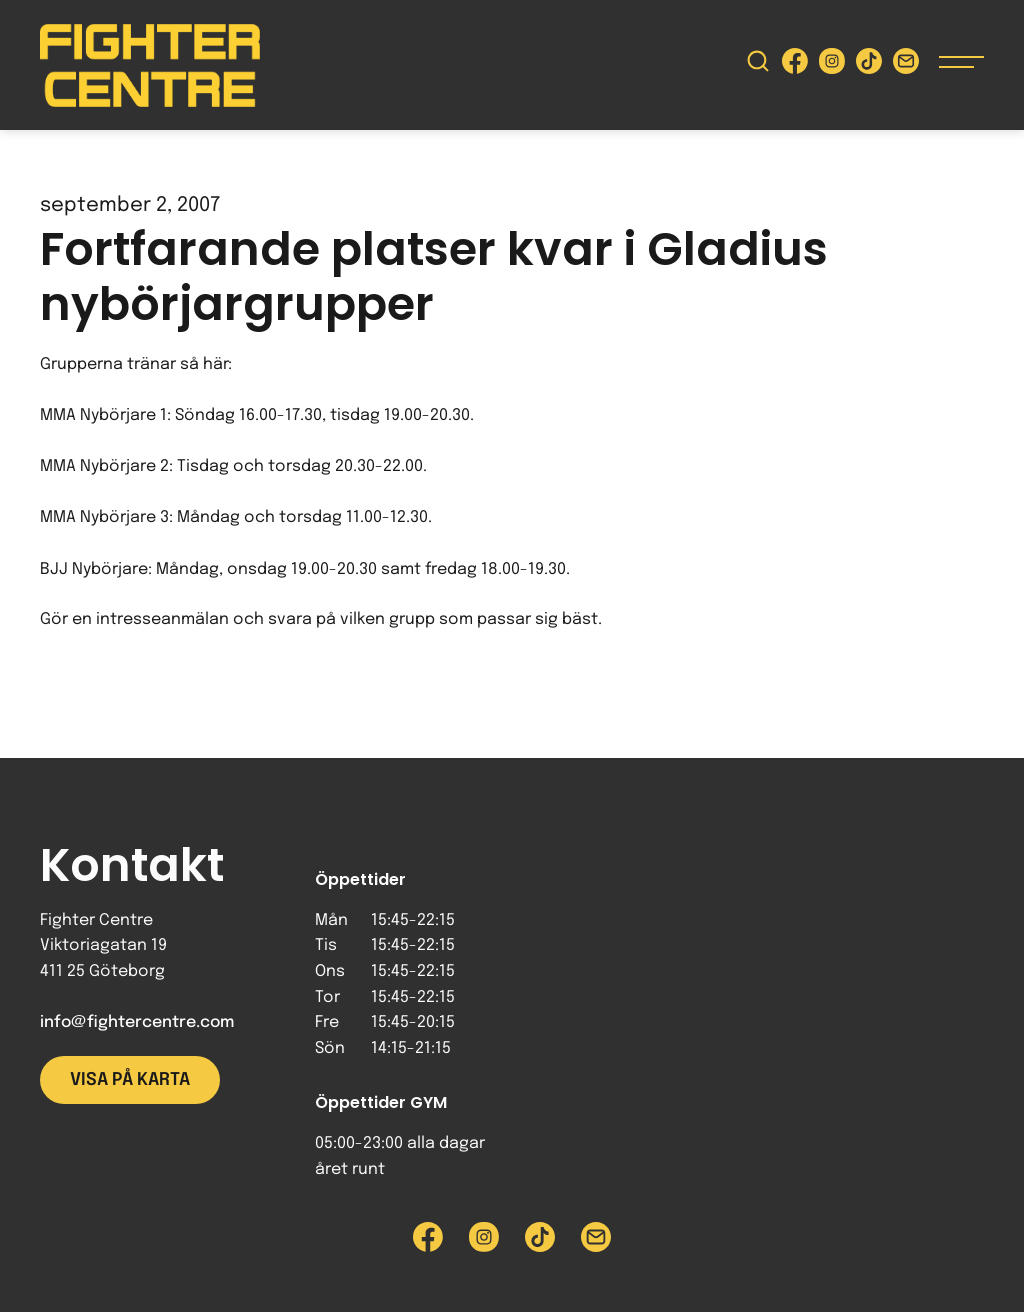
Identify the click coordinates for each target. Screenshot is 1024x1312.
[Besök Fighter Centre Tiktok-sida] (869, 65)
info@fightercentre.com (137, 1022)
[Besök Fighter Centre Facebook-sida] (795, 65)
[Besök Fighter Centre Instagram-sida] (832, 65)
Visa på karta (130, 1080)
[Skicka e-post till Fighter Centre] (906, 65)
